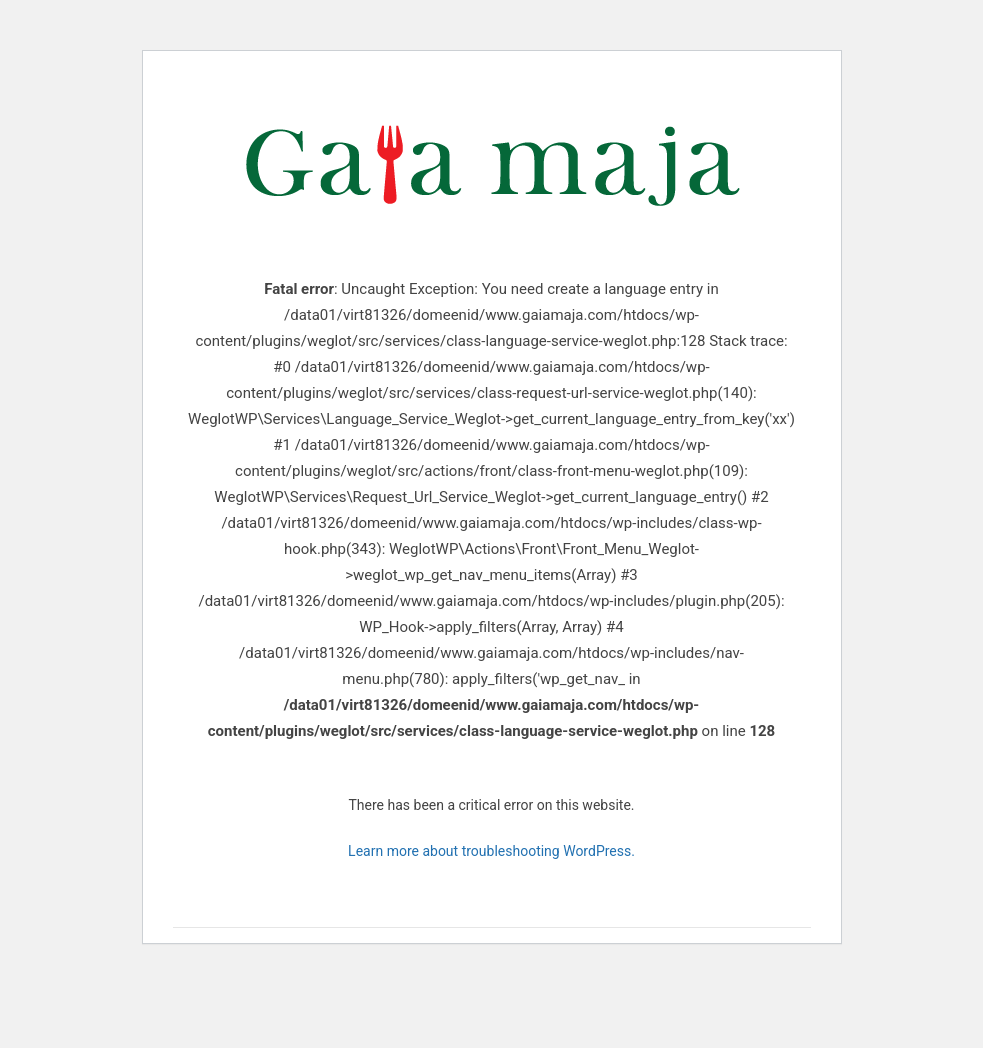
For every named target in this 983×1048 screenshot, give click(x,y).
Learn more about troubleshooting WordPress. (491, 851)
